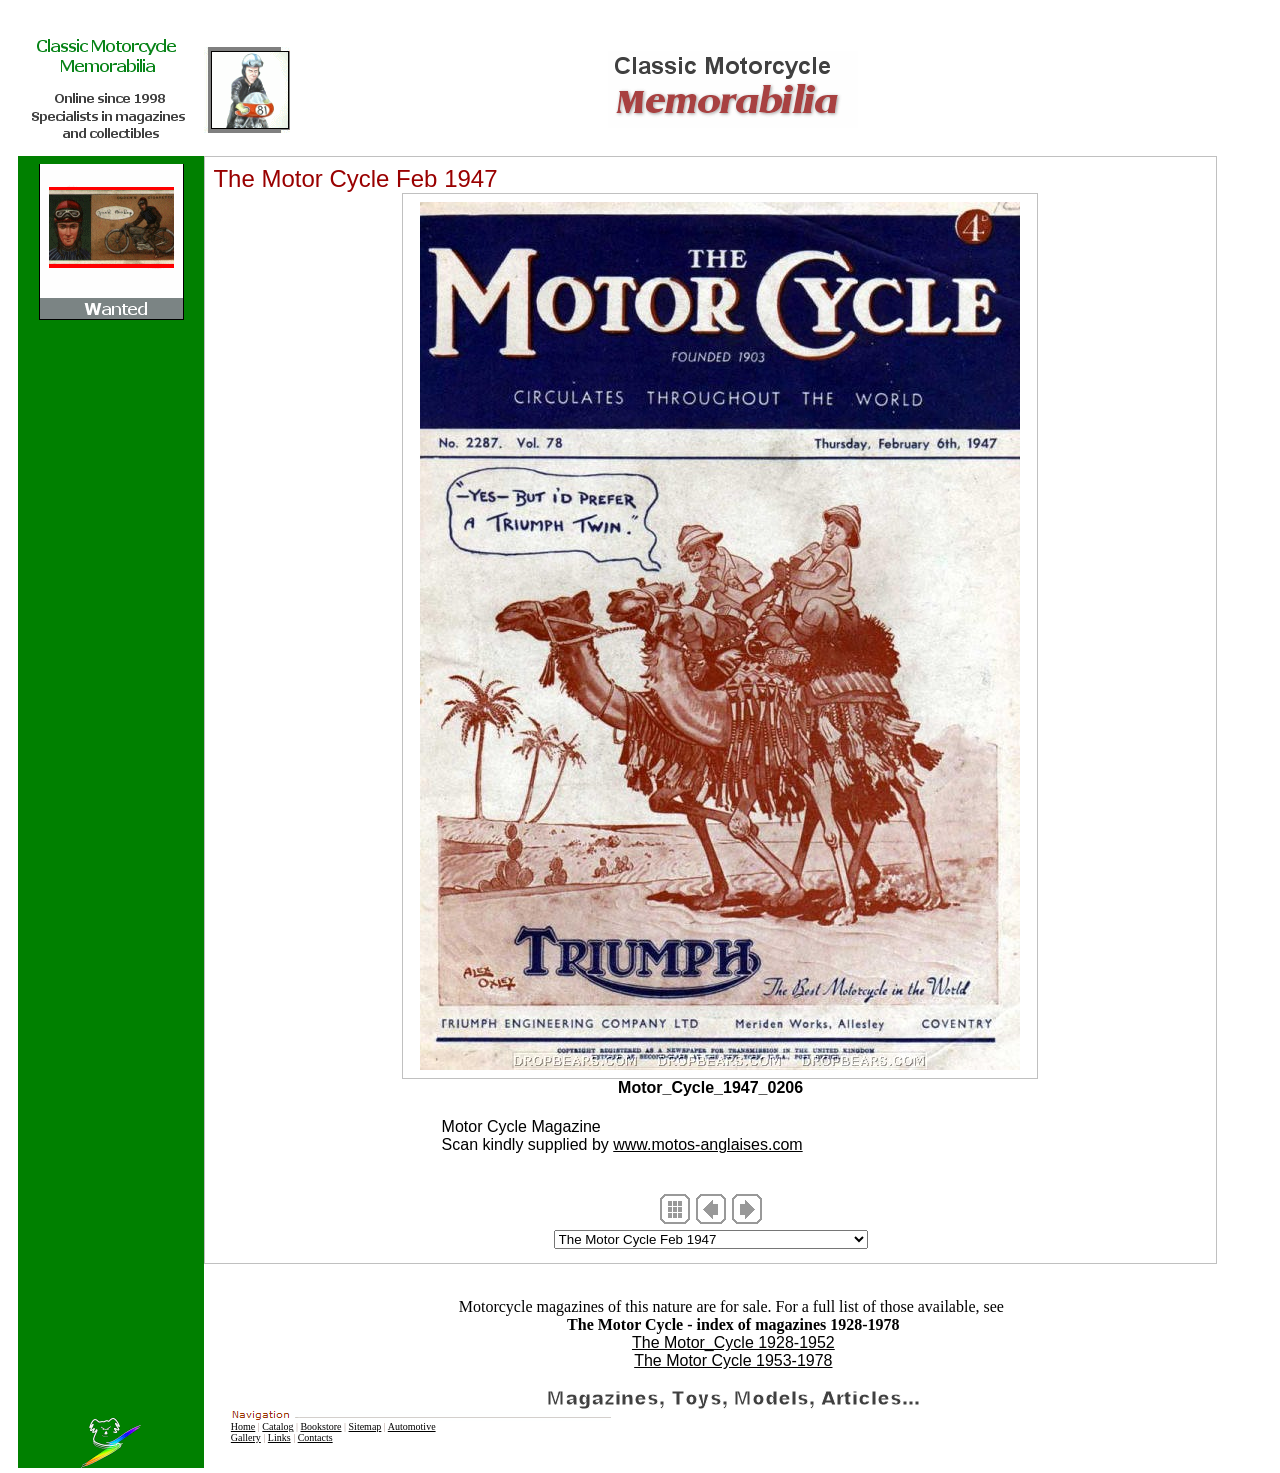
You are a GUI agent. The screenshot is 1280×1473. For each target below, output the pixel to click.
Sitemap (365, 1426)
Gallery (246, 1437)
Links (279, 1437)
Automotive (412, 1426)
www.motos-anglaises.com (707, 1144)
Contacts (315, 1437)
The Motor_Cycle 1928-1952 (733, 1342)
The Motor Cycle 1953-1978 (733, 1360)
